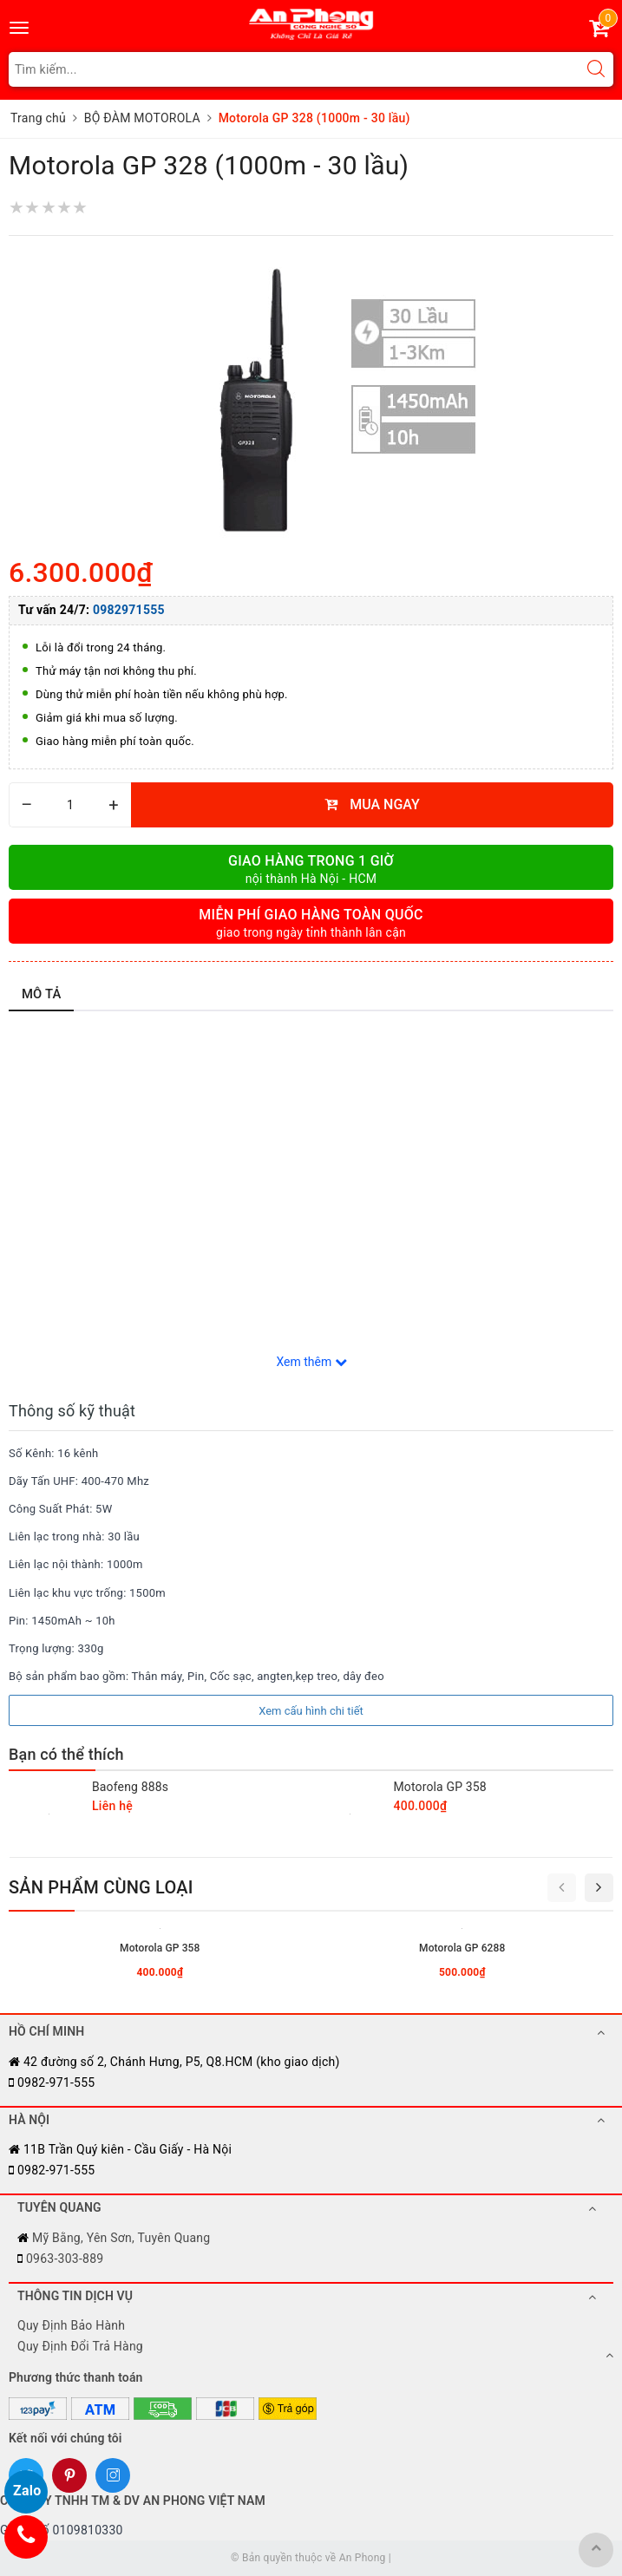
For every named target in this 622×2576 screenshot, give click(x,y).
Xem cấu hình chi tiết (311, 1710)
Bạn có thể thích (66, 1754)
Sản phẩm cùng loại (101, 1887)
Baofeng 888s (130, 1787)
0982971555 (129, 610)
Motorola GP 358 (440, 1787)
